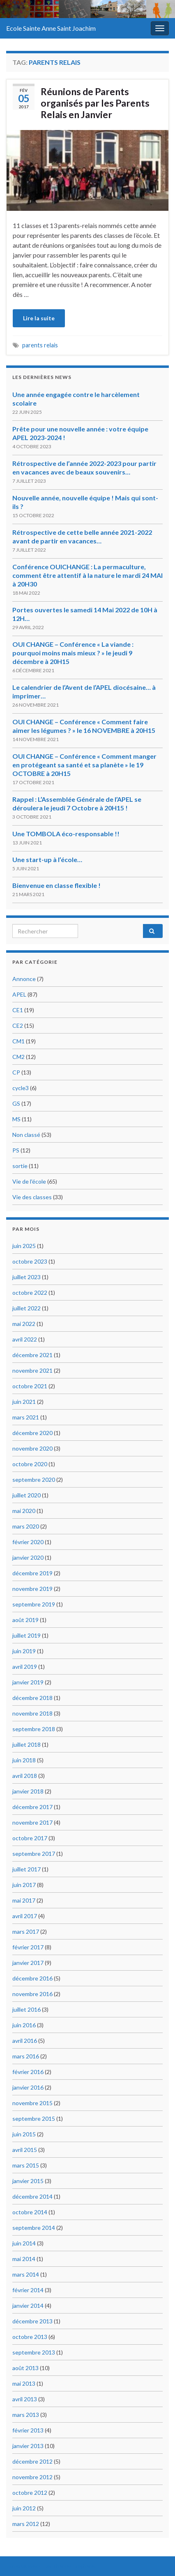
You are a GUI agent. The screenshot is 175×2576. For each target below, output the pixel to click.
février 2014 (28, 2289)
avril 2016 (24, 2040)
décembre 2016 (32, 1978)
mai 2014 (23, 2258)
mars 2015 (25, 2165)
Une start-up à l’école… (47, 859)
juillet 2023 (26, 1276)
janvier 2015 (28, 2180)
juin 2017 (24, 1884)
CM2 (18, 1056)
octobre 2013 (29, 2336)
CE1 (17, 1009)
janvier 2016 (28, 2087)
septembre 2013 (33, 2352)
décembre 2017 (32, 1806)
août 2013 (25, 2367)
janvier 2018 (28, 1791)
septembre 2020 (33, 1479)
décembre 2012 (32, 2461)
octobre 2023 (29, 1261)
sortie (20, 1165)
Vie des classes (32, 1196)
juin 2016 (24, 2025)
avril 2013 (24, 2399)
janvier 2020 (28, 1557)
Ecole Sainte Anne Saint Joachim (51, 28)
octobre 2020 (29, 1463)
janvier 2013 (28, 2445)
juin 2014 (24, 2243)
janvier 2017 (28, 1962)
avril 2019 (24, 1666)
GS (16, 1103)
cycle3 (20, 1087)
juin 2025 (24, 1245)
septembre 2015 (33, 2118)
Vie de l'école (29, 1181)
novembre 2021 (32, 1370)
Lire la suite (39, 318)
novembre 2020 (32, 1448)
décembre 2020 (32, 1432)
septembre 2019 (33, 1604)
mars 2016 (25, 2056)
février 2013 (28, 2430)
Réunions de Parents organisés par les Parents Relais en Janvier (95, 103)
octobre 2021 (29, 1386)
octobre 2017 (29, 1837)
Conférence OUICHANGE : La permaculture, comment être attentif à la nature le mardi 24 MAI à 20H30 (87, 575)
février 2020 (28, 1541)
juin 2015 (24, 2134)
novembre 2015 (32, 2102)
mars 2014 (25, 2274)
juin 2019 (24, 1650)
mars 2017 (25, 1931)
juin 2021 (24, 1401)
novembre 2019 (32, 1588)
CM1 (18, 1041)
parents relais (40, 345)
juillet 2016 (26, 2009)
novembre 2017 (32, 1822)
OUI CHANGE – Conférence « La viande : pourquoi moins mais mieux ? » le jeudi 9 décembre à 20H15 (73, 652)
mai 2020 (23, 1510)
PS (15, 1150)
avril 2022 (24, 1339)
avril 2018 (24, 1775)
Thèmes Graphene (74, 2566)
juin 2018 (24, 1760)
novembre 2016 (32, 1993)
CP (16, 1072)
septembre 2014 (33, 2227)
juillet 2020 (26, 1495)
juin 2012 (24, 2508)
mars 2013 (25, 2414)
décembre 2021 (32, 1354)
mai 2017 (23, 1900)
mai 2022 (23, 1323)
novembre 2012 (32, 2476)
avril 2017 (24, 1915)
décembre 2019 (32, 1573)
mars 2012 (25, 2523)
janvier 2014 (28, 2305)
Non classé (26, 1134)
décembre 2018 (32, 1697)
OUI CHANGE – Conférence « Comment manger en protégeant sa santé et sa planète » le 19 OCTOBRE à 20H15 (84, 764)
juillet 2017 (26, 1869)
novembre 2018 (32, 1713)
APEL (19, 994)
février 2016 (28, 2071)
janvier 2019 (28, 1682)
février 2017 (28, 1947)
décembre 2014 (32, 2196)
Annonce (24, 978)
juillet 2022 (26, 1308)
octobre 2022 (29, 1292)
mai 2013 (23, 2383)
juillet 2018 (26, 1744)
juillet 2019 (26, 1635)
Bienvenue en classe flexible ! (56, 885)
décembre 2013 (32, 2321)
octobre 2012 (29, 2492)
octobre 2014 (29, 2212)
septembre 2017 (33, 1853)
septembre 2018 (33, 1728)
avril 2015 (24, 2149)
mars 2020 (25, 1526)
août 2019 (25, 1619)
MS (16, 1119)
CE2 (17, 1025)
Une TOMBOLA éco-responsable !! (66, 833)
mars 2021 (25, 1417)
